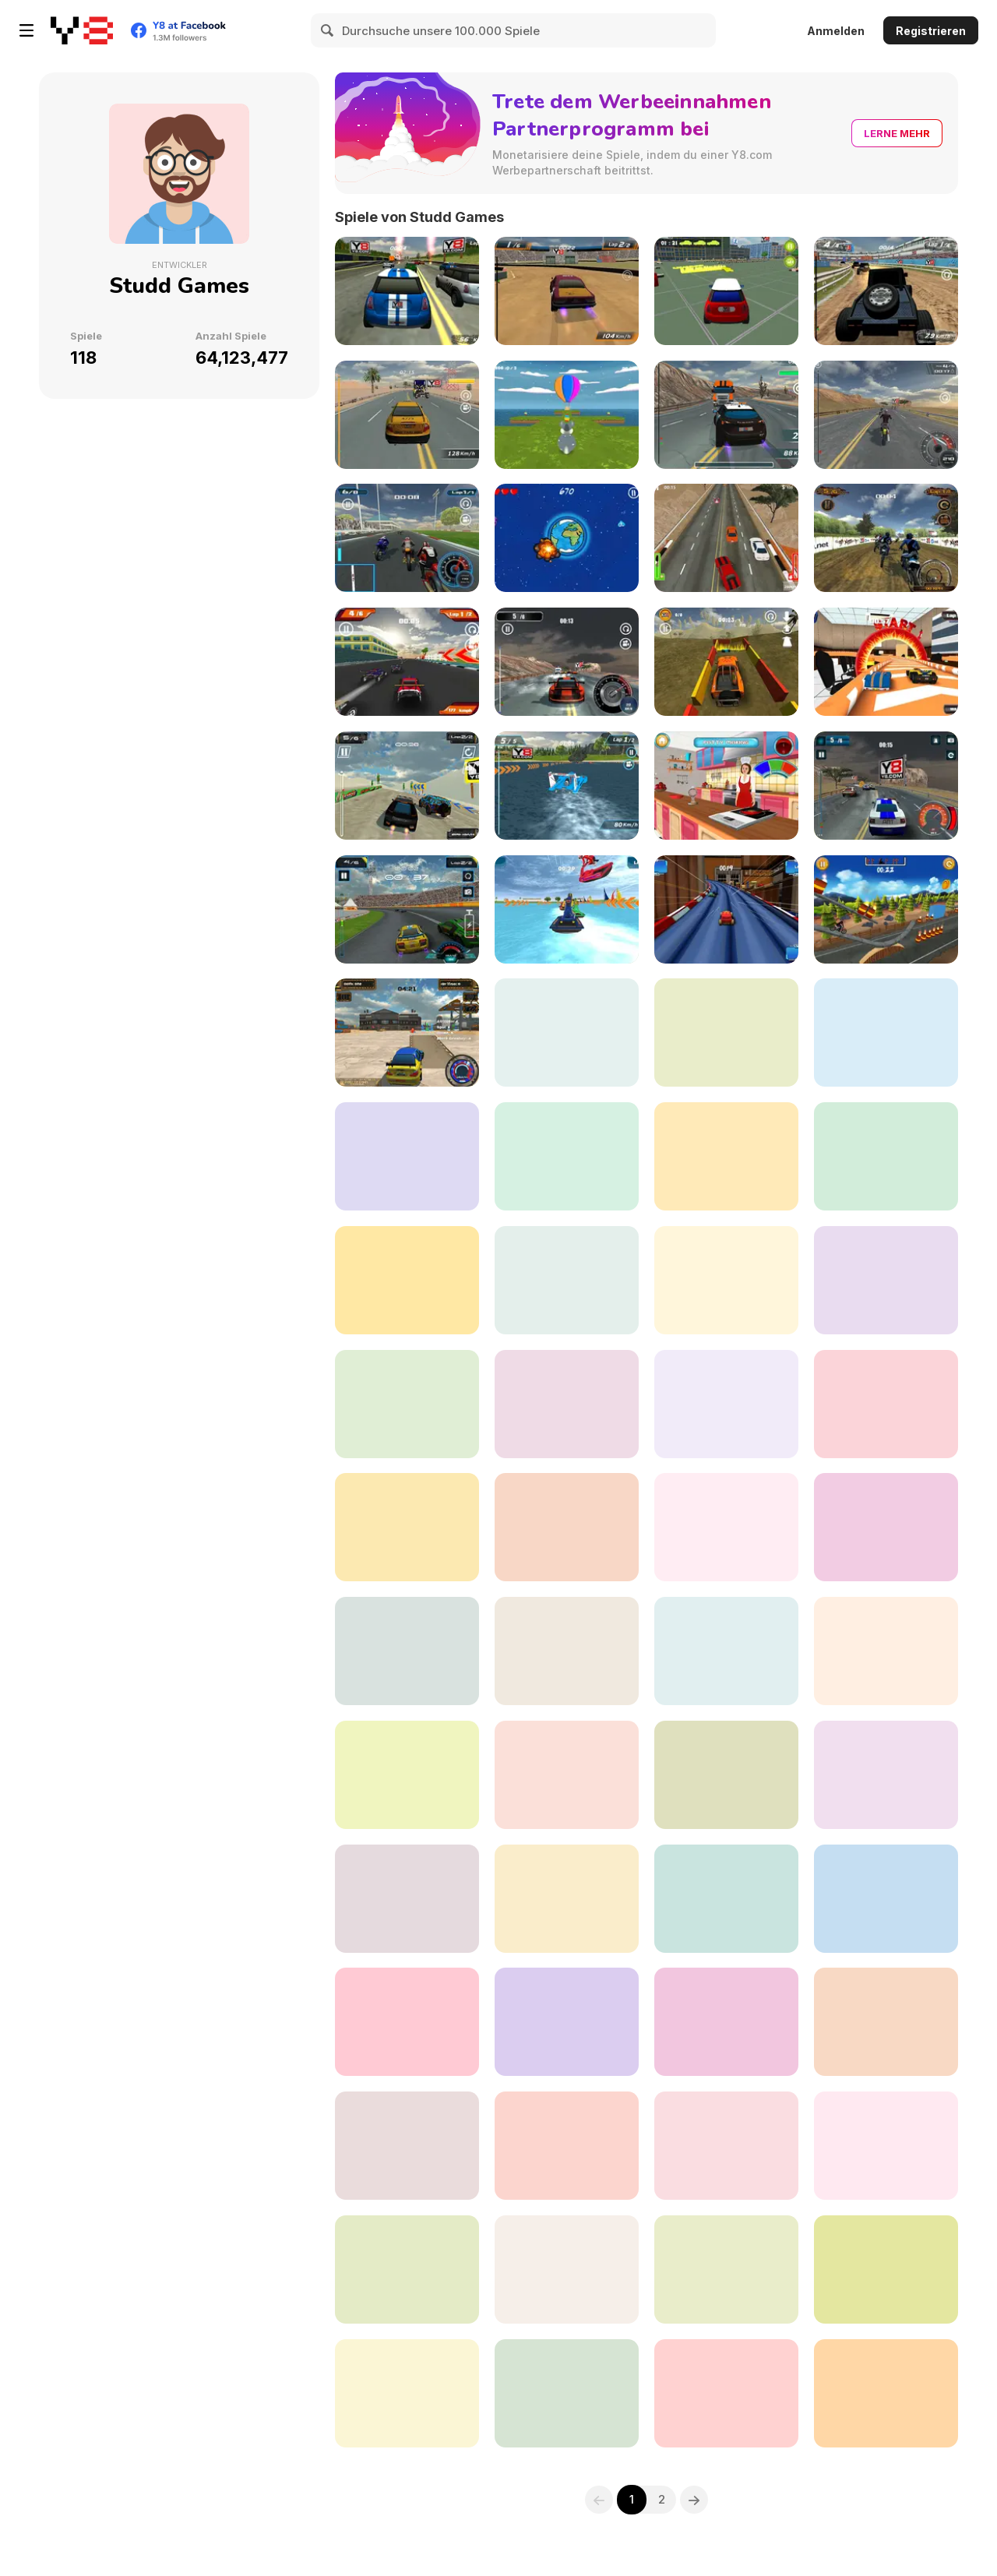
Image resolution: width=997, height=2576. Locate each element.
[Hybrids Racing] (726, 2022)
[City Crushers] (567, 1651)
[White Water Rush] (567, 1156)
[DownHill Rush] (567, 1280)
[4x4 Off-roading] (726, 662)
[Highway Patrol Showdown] (886, 785)
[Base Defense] (886, 1527)
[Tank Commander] (407, 1527)
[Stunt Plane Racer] (567, 1899)
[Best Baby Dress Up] (886, 1775)
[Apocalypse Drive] (726, 1280)
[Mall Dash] (407, 1280)
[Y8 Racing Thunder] (407, 909)
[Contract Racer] (407, 415)
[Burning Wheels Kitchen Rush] (726, 909)
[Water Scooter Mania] (567, 909)
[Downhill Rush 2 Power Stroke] (726, 2269)
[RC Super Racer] (407, 662)
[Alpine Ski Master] (886, 1032)
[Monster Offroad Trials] (567, 1775)
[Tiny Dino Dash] (567, 2269)
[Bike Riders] (886, 415)
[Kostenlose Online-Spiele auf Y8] (82, 30)
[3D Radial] (567, 2393)
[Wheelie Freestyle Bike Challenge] (407, 2269)
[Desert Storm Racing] (407, 785)
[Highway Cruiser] (886, 1651)
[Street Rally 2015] (407, 291)
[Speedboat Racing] (567, 785)
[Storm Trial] (886, 909)
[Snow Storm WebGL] (726, 1156)
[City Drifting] (407, 1032)
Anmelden (836, 30)
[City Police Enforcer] (407, 1651)
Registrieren (931, 30)
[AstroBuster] (567, 538)
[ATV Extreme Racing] (726, 1775)
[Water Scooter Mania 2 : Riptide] (886, 1156)
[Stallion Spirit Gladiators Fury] (886, 2393)
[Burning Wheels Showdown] (886, 662)
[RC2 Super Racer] (886, 1404)
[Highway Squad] (726, 415)
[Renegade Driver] (726, 538)
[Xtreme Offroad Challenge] (726, 1651)
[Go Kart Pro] (567, 1404)
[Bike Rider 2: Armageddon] (726, 1032)
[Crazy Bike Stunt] (726, 1404)
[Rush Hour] (886, 1899)
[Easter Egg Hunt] (567, 415)
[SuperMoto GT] (407, 538)
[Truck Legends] (407, 1156)
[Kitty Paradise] (567, 1527)
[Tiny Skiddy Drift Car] (886, 2145)
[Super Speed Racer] (567, 662)
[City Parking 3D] (726, 291)
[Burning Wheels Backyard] (567, 1032)
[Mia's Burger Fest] (726, 785)
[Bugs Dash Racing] (886, 2269)
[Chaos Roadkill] (567, 2022)
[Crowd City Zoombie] (886, 2022)
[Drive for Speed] (726, 1527)
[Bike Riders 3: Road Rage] (886, 1280)
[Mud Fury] (567, 291)
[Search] (328, 30)
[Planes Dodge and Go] (407, 2393)
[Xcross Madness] (886, 538)
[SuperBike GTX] (407, 1899)
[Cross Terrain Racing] (726, 2145)
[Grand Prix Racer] (726, 1899)
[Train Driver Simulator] (567, 2145)
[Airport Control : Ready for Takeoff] (726, 2393)
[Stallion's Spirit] (407, 1404)
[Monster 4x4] (886, 291)
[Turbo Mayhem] (407, 2022)
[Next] (695, 2500)
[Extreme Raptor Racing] (407, 1775)
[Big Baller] (407, 2145)
